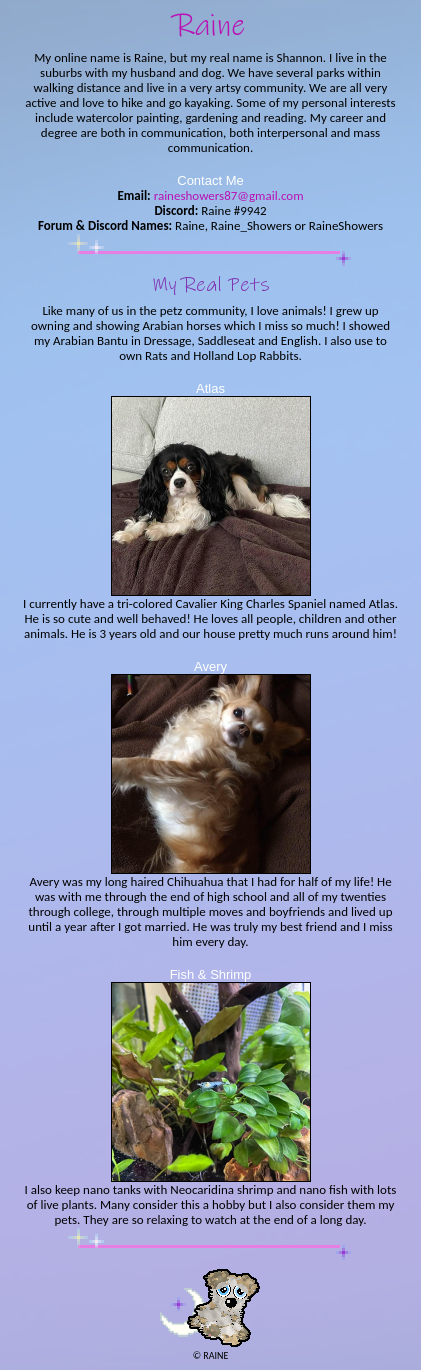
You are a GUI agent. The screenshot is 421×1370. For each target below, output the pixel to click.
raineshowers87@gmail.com (227, 195)
